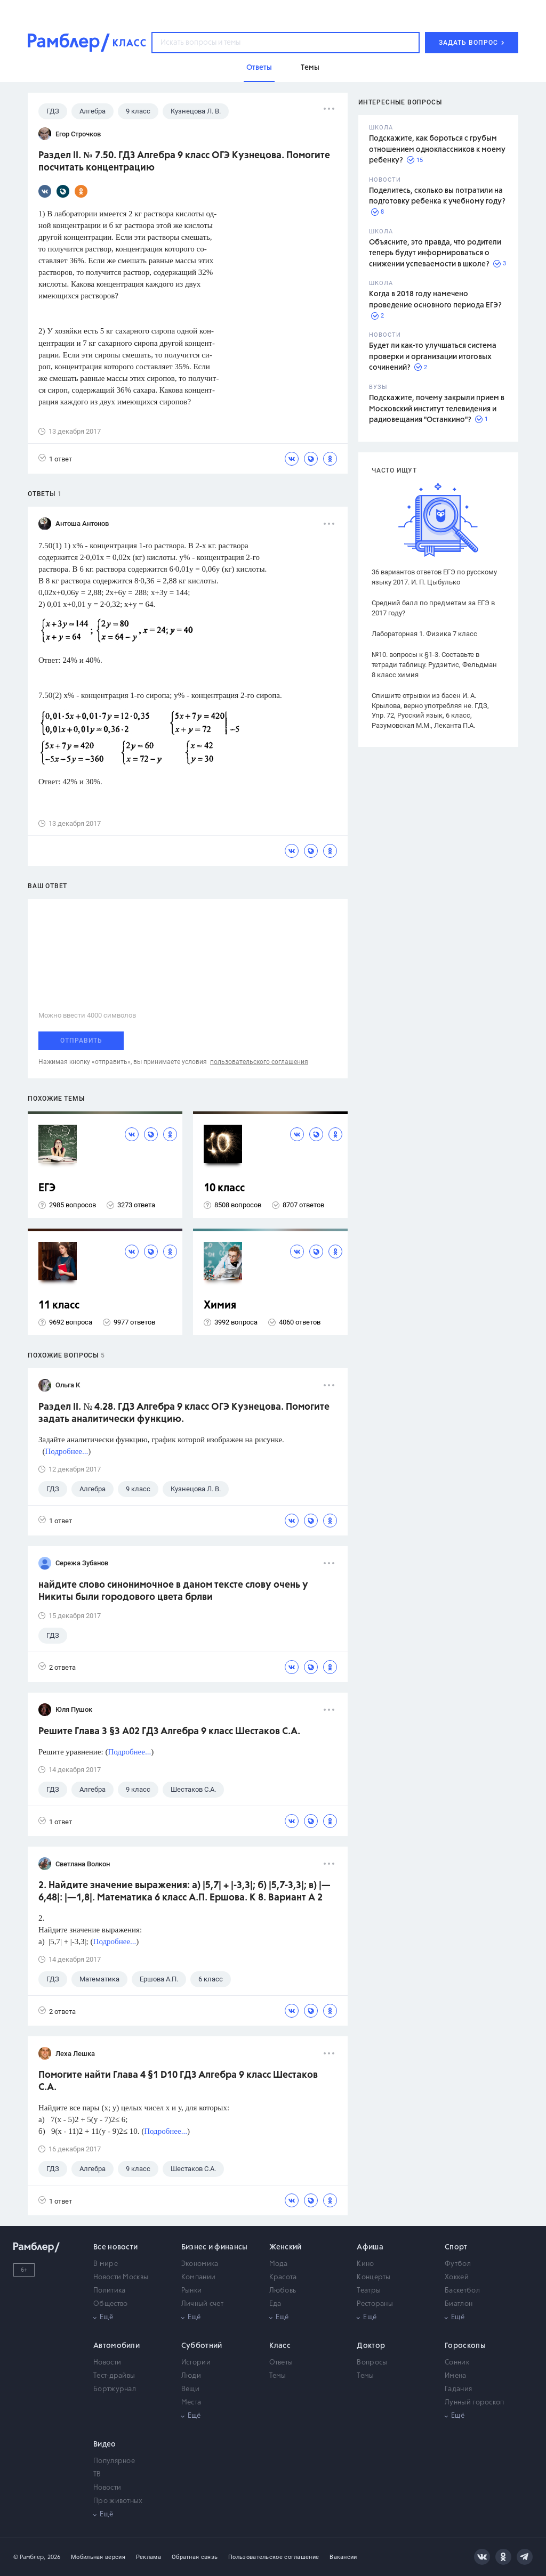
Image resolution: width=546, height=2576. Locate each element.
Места (191, 2402)
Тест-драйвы (114, 2375)
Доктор (371, 2346)
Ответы (281, 2362)
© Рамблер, (29, 2557)
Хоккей (457, 2277)
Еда (275, 2304)
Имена (456, 2375)
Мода (278, 2264)
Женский (285, 2247)
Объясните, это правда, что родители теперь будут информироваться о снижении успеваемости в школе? (435, 253)
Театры (369, 2290)
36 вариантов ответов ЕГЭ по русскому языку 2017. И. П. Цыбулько (434, 577)
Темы (277, 2375)
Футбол (458, 2264)
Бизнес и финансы (214, 2247)
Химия (220, 1305)
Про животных (118, 2501)
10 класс (224, 1188)
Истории (196, 2362)
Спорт (456, 2247)
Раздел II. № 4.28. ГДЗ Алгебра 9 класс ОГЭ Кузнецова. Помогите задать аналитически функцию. (184, 1413)
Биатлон (458, 2304)
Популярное (114, 2461)
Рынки (191, 2290)
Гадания (458, 2389)
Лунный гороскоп (474, 2402)
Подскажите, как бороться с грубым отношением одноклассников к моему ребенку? (437, 149)
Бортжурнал (114, 2389)
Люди (191, 2375)
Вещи (190, 2389)
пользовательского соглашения (259, 1062)
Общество (110, 2304)
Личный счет (202, 2304)
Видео (104, 2444)
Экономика (200, 2264)
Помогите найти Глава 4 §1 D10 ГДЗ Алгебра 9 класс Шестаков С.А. (178, 2081)
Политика (109, 2290)
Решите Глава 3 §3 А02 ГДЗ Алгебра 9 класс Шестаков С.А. (169, 1731)
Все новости (115, 2247)
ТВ (97, 2474)
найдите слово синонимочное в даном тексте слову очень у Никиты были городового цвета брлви (173, 1591)
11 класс (58, 1305)
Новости (107, 2362)
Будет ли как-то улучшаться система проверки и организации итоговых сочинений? (432, 356)
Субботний (201, 2346)
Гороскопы (465, 2346)
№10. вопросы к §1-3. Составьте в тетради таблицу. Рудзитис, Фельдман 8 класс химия (434, 665)
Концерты (373, 2277)
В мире (105, 2264)
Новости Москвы (120, 2277)
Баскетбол (462, 2290)
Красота (283, 2277)
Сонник (457, 2362)
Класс (280, 2346)
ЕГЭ (46, 1188)
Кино (365, 2264)
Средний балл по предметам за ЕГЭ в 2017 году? (433, 608)
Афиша (370, 2247)
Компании (198, 2277)
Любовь (282, 2290)
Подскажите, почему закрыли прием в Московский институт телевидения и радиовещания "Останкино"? (436, 409)
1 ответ (55, 458)
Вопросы (372, 2362)
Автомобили (116, 2346)
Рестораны (375, 2304)
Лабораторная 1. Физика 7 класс (424, 634)
